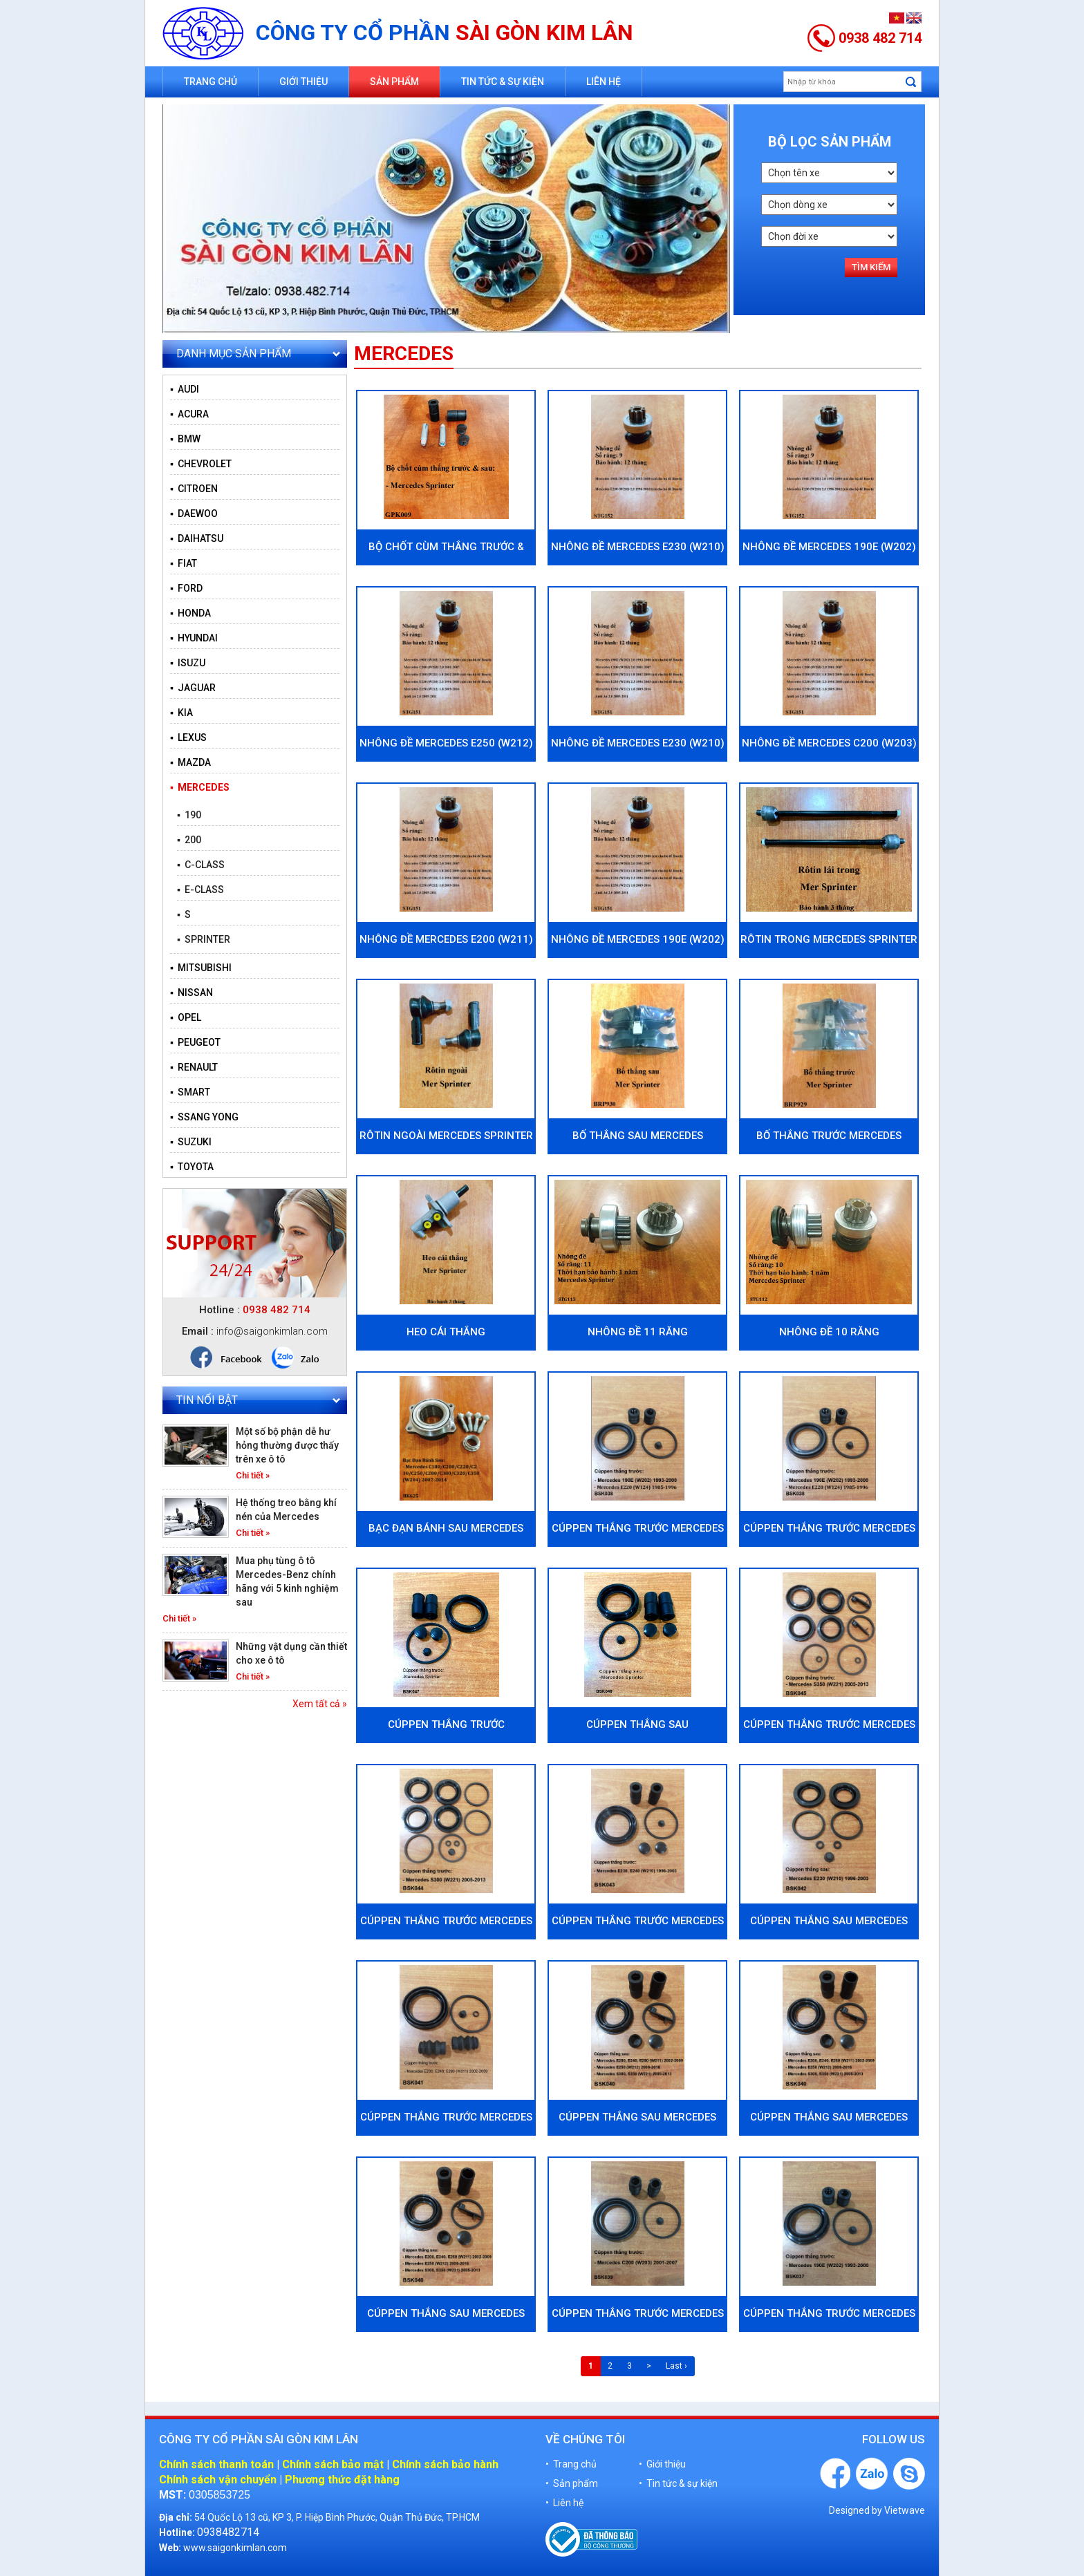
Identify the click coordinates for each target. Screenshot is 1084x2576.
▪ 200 (189, 839)
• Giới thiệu (662, 2464)
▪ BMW (185, 438)
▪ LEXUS (188, 737)
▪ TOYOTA (192, 1166)
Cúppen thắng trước (446, 1724)
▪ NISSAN (191, 992)
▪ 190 (189, 814)
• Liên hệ (564, 2502)
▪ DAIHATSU (196, 538)
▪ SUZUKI (191, 1141)
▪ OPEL (185, 1017)
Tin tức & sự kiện (502, 81)
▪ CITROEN (194, 488)
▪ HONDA (190, 613)
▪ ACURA (189, 414)
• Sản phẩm (571, 2483)
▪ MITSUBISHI (201, 967)
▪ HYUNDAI (194, 637)
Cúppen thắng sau (637, 1724)
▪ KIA (181, 712)
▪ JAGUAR (193, 687)
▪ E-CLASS (200, 889)
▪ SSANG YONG (204, 1116)
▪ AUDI (184, 389)
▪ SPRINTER (203, 939)
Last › (676, 2366)
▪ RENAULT (194, 1067)
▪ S (184, 914)
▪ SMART (190, 1092)
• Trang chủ (571, 2464)
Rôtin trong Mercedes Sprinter (828, 939)
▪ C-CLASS (201, 864)
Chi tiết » (253, 1475)
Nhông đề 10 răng (829, 1332)
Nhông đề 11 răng (638, 1332)
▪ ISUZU (187, 662)
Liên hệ (603, 81)
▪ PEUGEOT (195, 1042)
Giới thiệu (303, 81)
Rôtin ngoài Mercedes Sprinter (446, 1135)
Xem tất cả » (319, 1703)
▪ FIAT (183, 563)
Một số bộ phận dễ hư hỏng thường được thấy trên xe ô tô (287, 1445)
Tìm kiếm (871, 267)
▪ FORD (186, 588)
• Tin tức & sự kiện (678, 2483)
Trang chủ (210, 81)
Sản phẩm (394, 81)
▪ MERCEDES (200, 787)
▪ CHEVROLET (201, 463)
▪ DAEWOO (194, 513)
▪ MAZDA (190, 762)
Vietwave (904, 2510)
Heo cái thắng (445, 1332)
